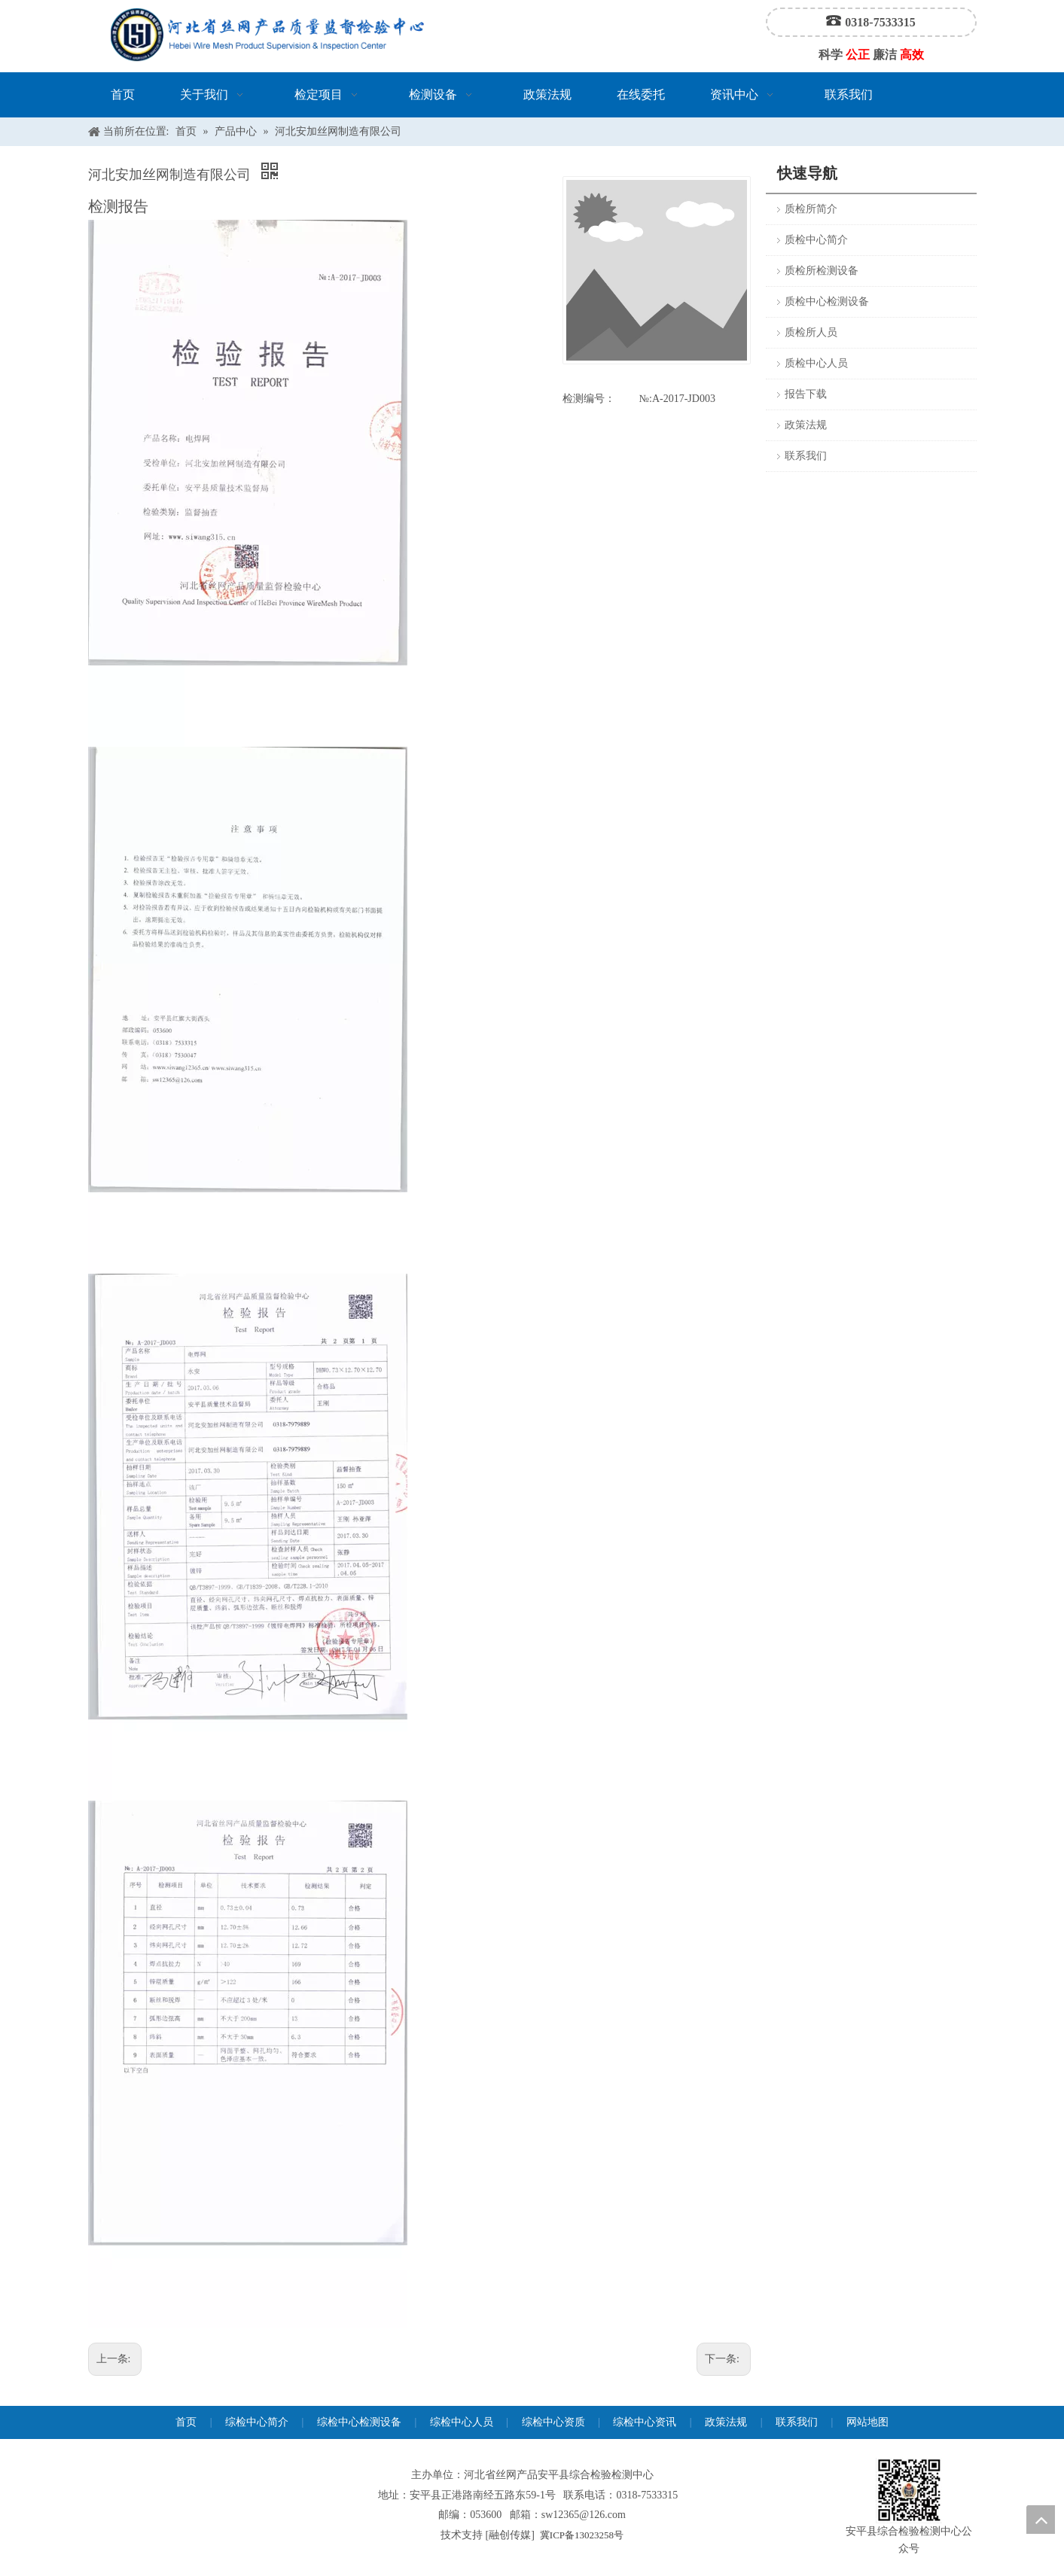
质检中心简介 (816, 239)
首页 (186, 2422)
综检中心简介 (256, 2422)
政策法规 (806, 425)
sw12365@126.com (583, 2514)
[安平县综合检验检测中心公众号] (909, 2490)
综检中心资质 (553, 2422)
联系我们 (806, 455)
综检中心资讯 (644, 2422)
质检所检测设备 (821, 270)
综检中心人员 (461, 2422)
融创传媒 (510, 2535)
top (1040, 2519)
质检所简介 (811, 209)
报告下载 (806, 394)
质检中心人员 (816, 363)
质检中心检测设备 (827, 301)
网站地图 (867, 2422)
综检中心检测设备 (359, 2422)
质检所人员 (811, 332)
